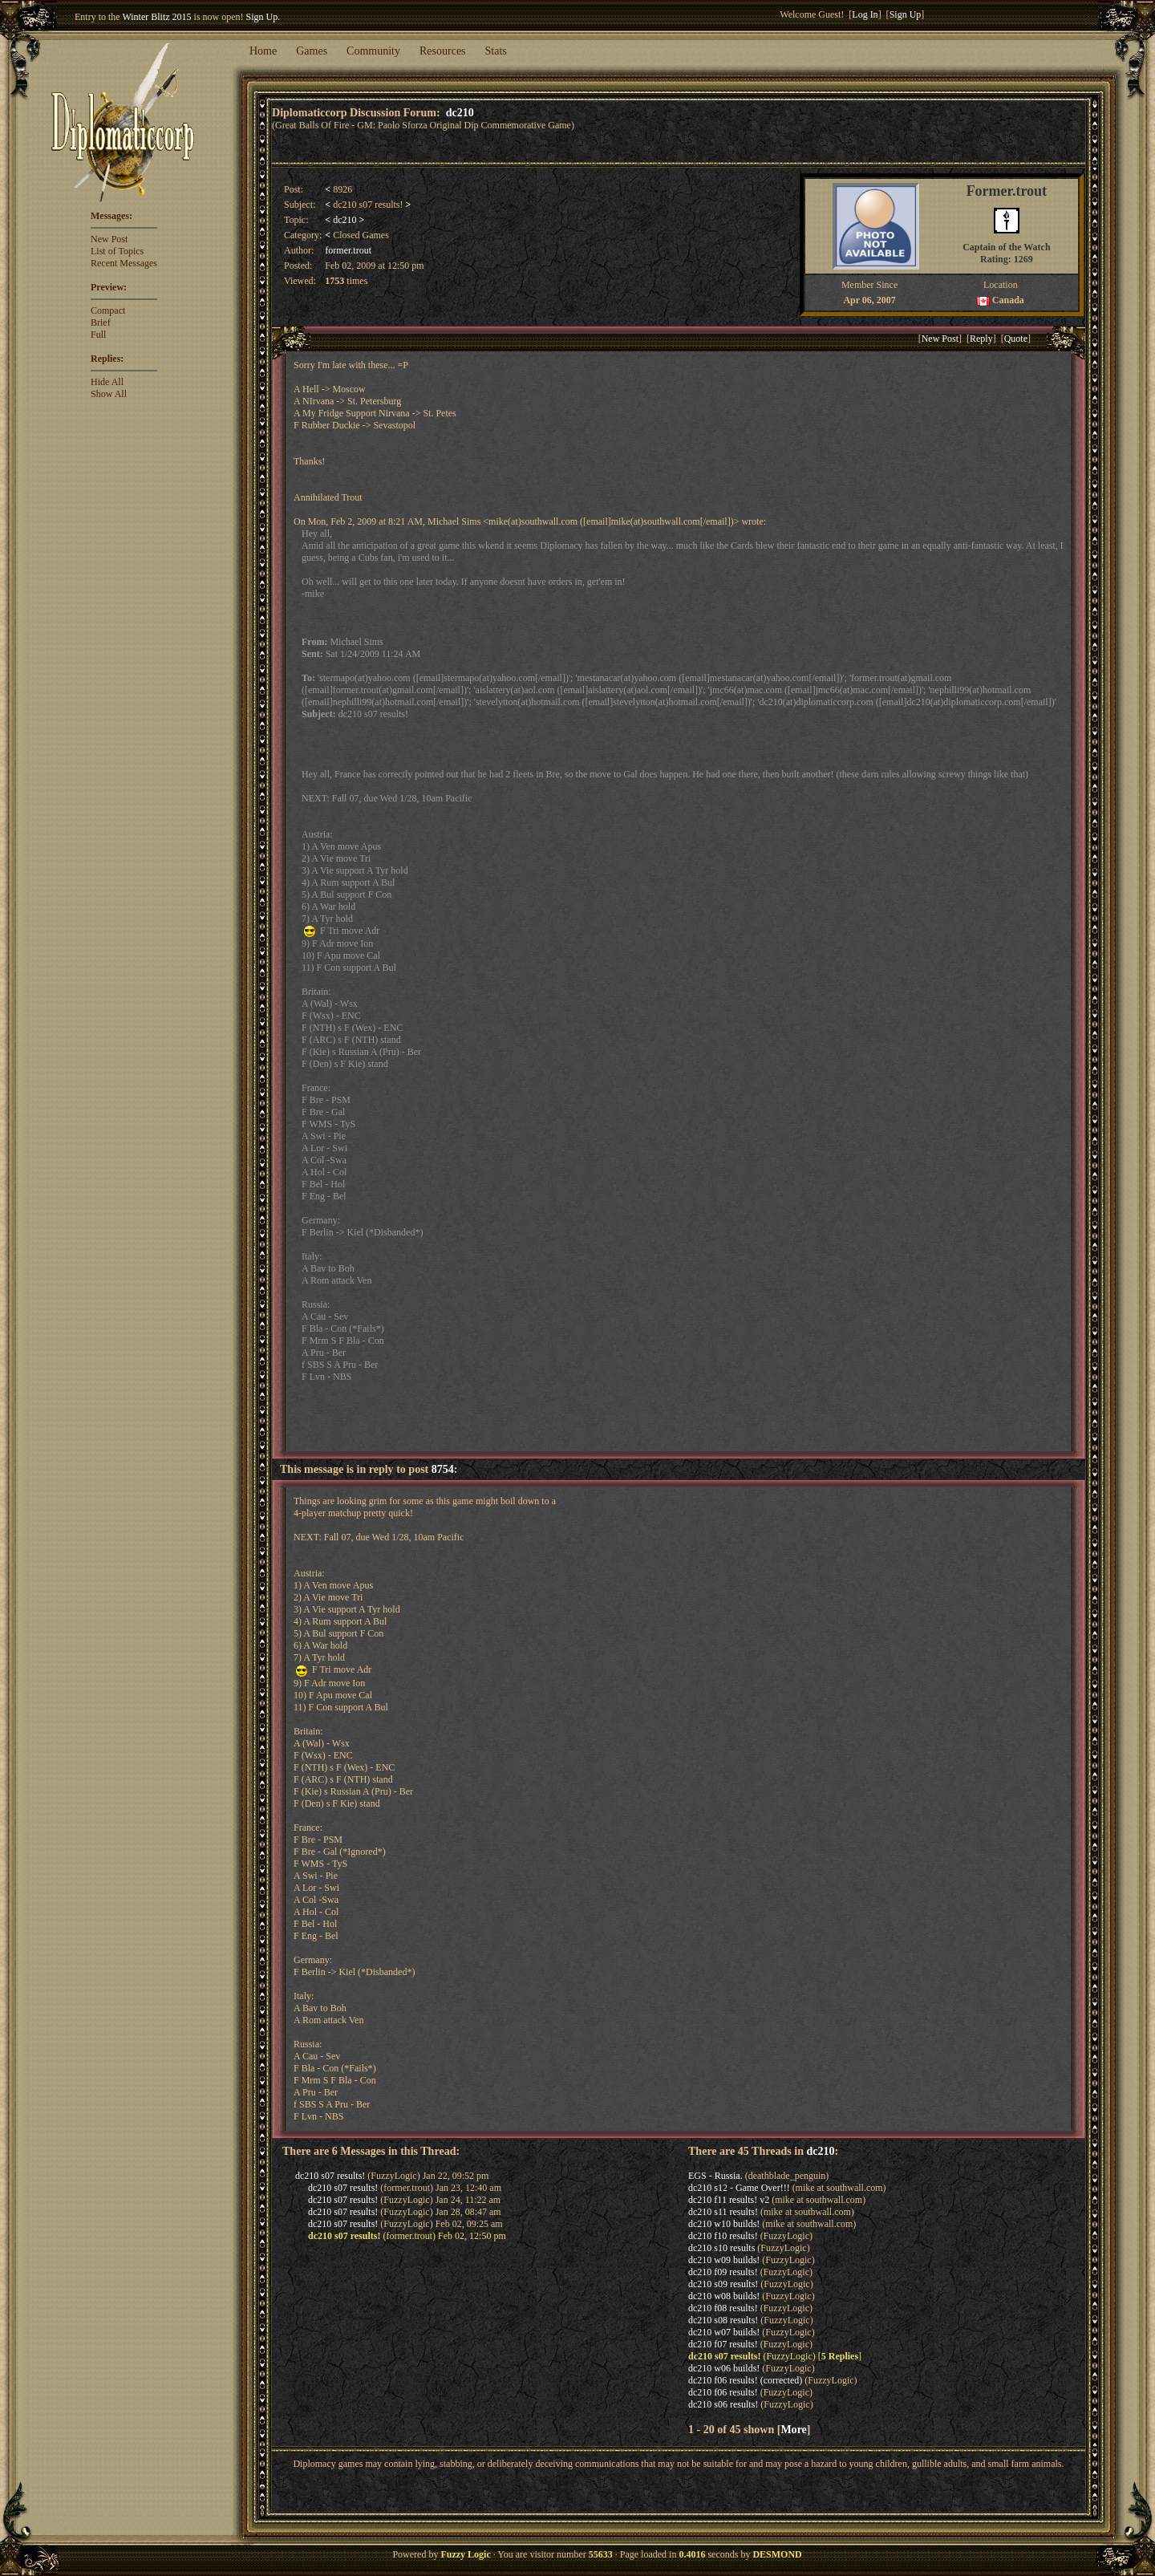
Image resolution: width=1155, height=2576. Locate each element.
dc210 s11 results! (723, 2211)
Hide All (107, 381)
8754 (443, 1468)
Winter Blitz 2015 (156, 16)
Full (98, 334)
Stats (496, 51)
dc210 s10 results (721, 2247)
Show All (109, 394)
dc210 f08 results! (723, 2308)
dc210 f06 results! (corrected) (745, 2380)
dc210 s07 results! (330, 2175)
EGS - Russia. (715, 2175)
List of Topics (117, 251)
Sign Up (262, 16)
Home (263, 51)
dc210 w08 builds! (724, 2296)
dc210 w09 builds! (724, 2260)
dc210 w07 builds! (724, 2332)
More (793, 2429)
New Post (109, 239)
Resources (442, 51)
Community (373, 51)
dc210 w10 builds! (724, 2223)
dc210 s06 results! (723, 2404)
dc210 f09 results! (723, 2272)
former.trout (348, 250)
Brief (101, 322)
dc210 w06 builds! (724, 2368)
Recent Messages (124, 263)
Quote (1015, 338)
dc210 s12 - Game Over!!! (739, 2187)
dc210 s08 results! (723, 2320)
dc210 (460, 112)
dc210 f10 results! (723, 2235)
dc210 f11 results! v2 (728, 2199)
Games (311, 51)
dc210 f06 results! (723, 2392)
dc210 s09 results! (723, 2284)
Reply (981, 338)
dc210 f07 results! (723, 2344)
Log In (864, 14)
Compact (108, 310)
